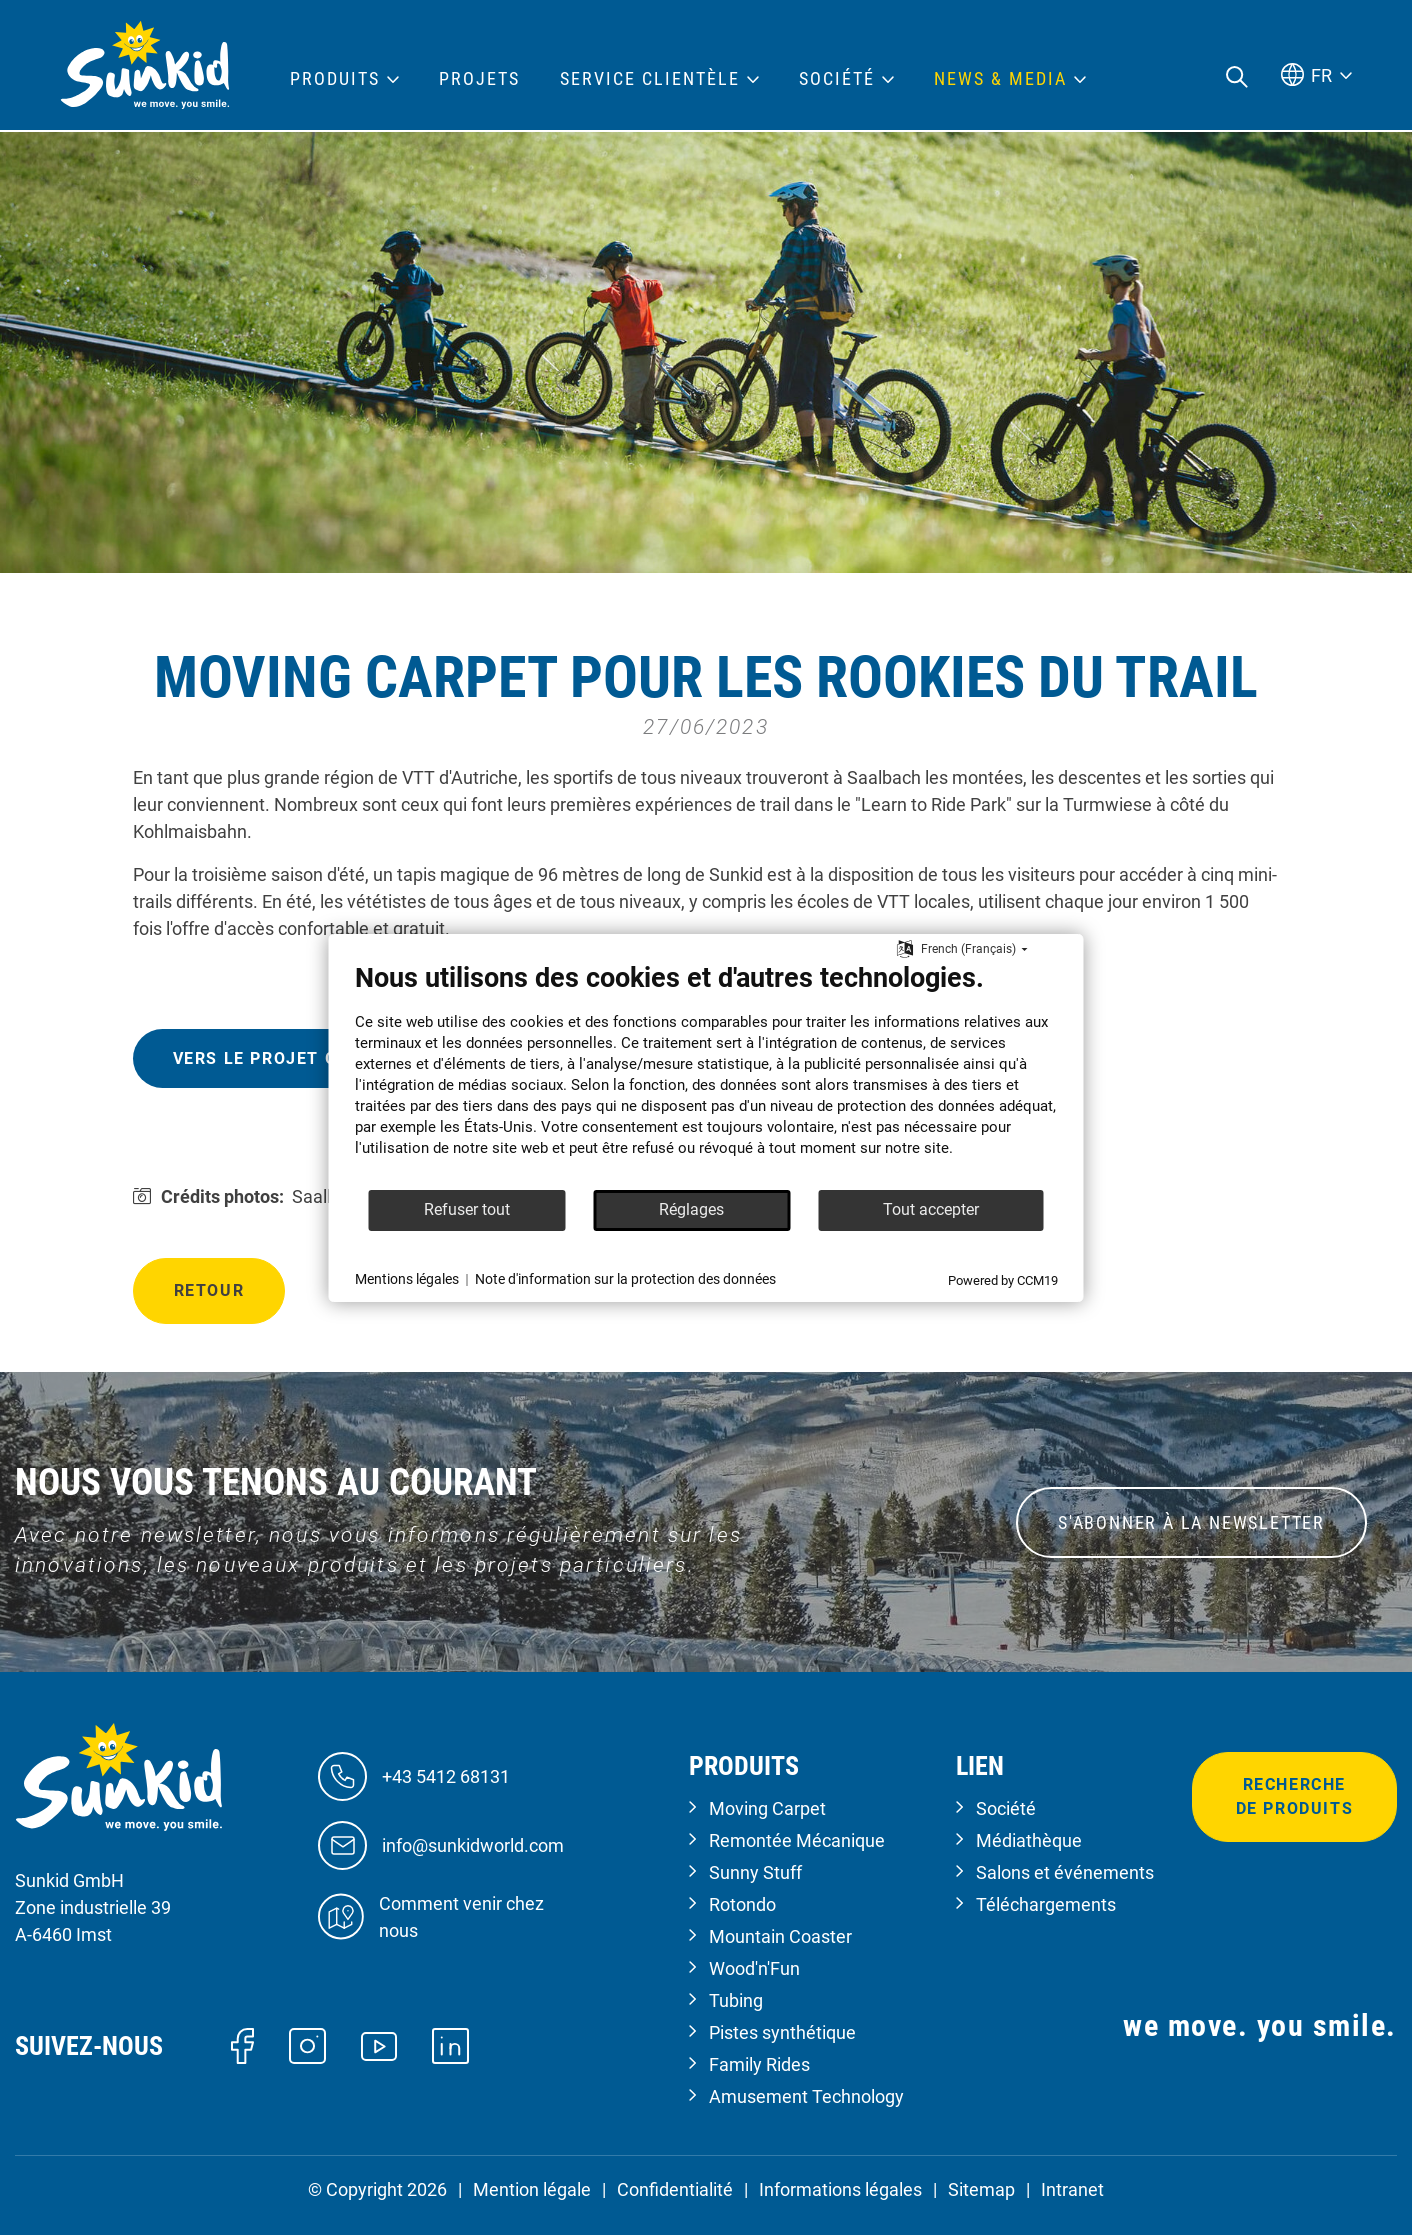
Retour (209, 1290)
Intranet (1072, 2189)
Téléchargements (1046, 1904)
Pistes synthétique (782, 2032)
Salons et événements (1065, 1872)
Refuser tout (467, 1209)
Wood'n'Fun (754, 1968)
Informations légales (840, 2189)
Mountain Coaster (780, 1936)
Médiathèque (1029, 1840)
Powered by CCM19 (1003, 1280)
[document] (706, 1075)
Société (1006, 1808)
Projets (479, 79)
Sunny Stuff (755, 1872)
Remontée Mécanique (797, 1840)
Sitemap (981, 2189)
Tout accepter (931, 1209)
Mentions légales (407, 1279)
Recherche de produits (1295, 1796)
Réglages (691, 1209)
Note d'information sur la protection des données (625, 1279)
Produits (335, 79)
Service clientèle (650, 79)
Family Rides (759, 2064)
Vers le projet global (284, 1058)
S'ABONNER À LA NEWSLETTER (1191, 1522)
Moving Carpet (767, 1808)
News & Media (1000, 79)
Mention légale (532, 2189)
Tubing (736, 2000)
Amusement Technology (806, 2096)
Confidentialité (675, 2189)
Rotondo (742, 1904)
